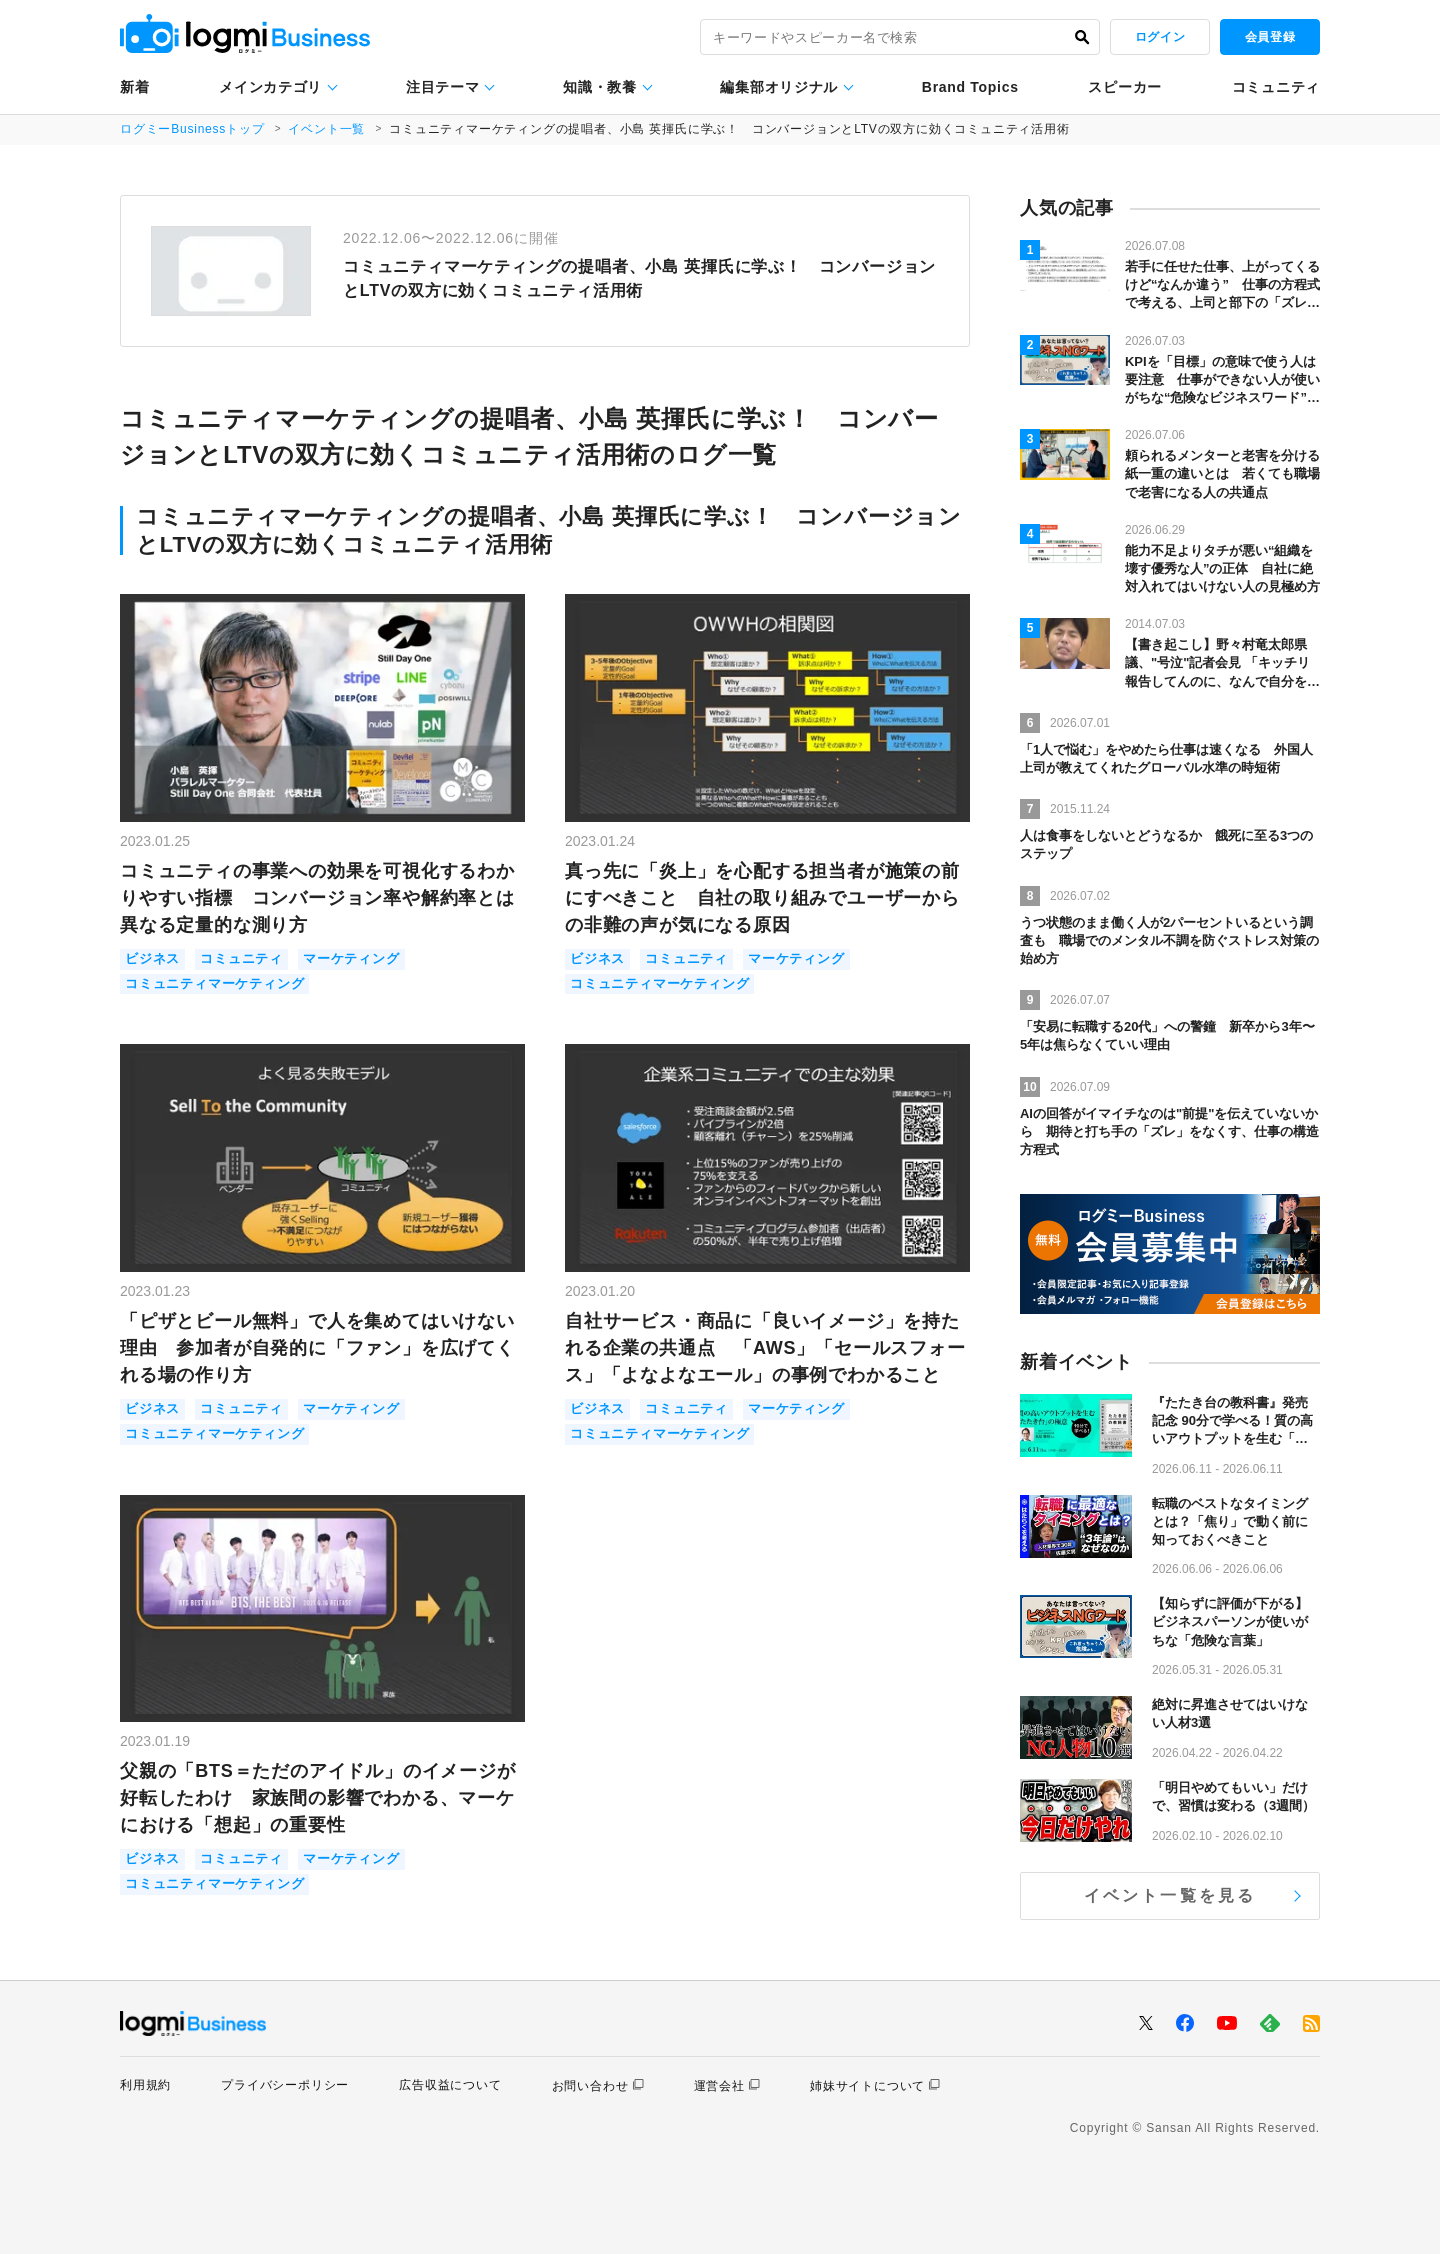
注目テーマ (443, 87)
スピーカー (1125, 87)
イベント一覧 (327, 129)
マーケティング (351, 959)
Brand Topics (970, 87)
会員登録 (1270, 37)
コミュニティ (1276, 87)
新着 (134, 87)
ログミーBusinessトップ (192, 129)
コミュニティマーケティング (214, 984)
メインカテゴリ (270, 87)
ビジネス (152, 959)
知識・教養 (600, 87)
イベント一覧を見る (1170, 1895)
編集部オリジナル (779, 87)
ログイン (1160, 37)
